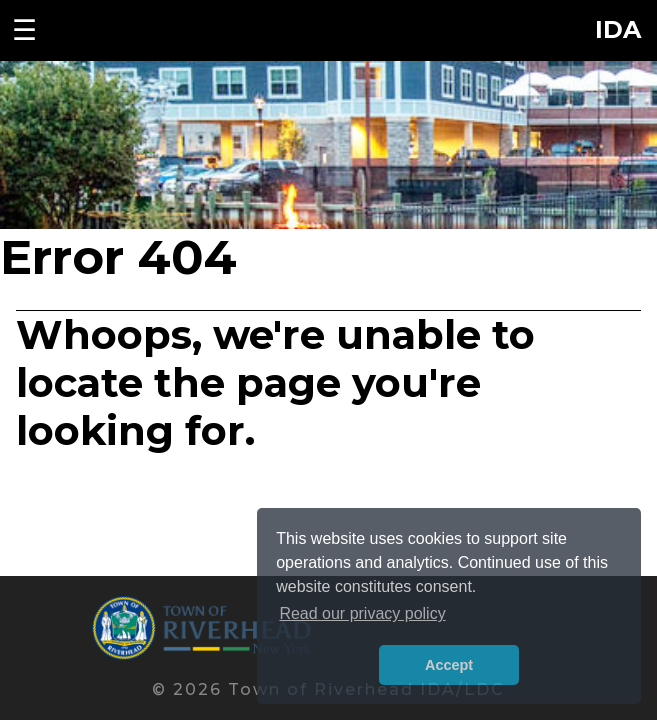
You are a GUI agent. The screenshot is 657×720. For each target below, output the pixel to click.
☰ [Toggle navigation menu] (24, 30)
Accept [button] (449, 665)
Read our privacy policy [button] (362, 613)
